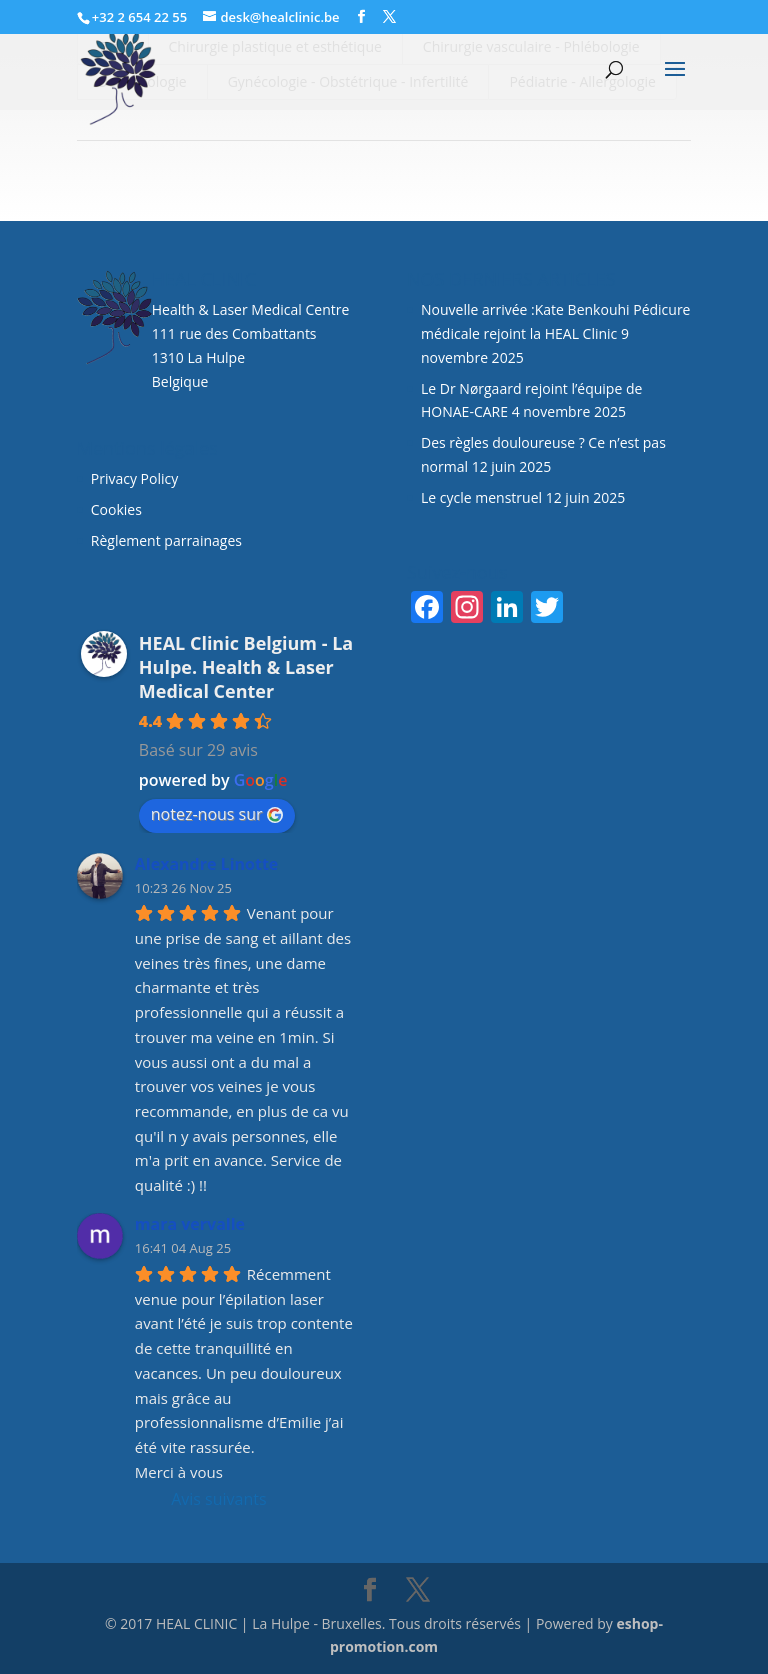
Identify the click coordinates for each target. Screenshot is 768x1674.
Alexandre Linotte (207, 864)
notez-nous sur (217, 814)
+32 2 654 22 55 (139, 17)
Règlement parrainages (166, 540)
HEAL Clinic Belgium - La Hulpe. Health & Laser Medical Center (246, 667)
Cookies (118, 509)
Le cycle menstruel (481, 497)
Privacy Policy (134, 478)
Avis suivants (218, 1499)
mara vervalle (190, 1224)
